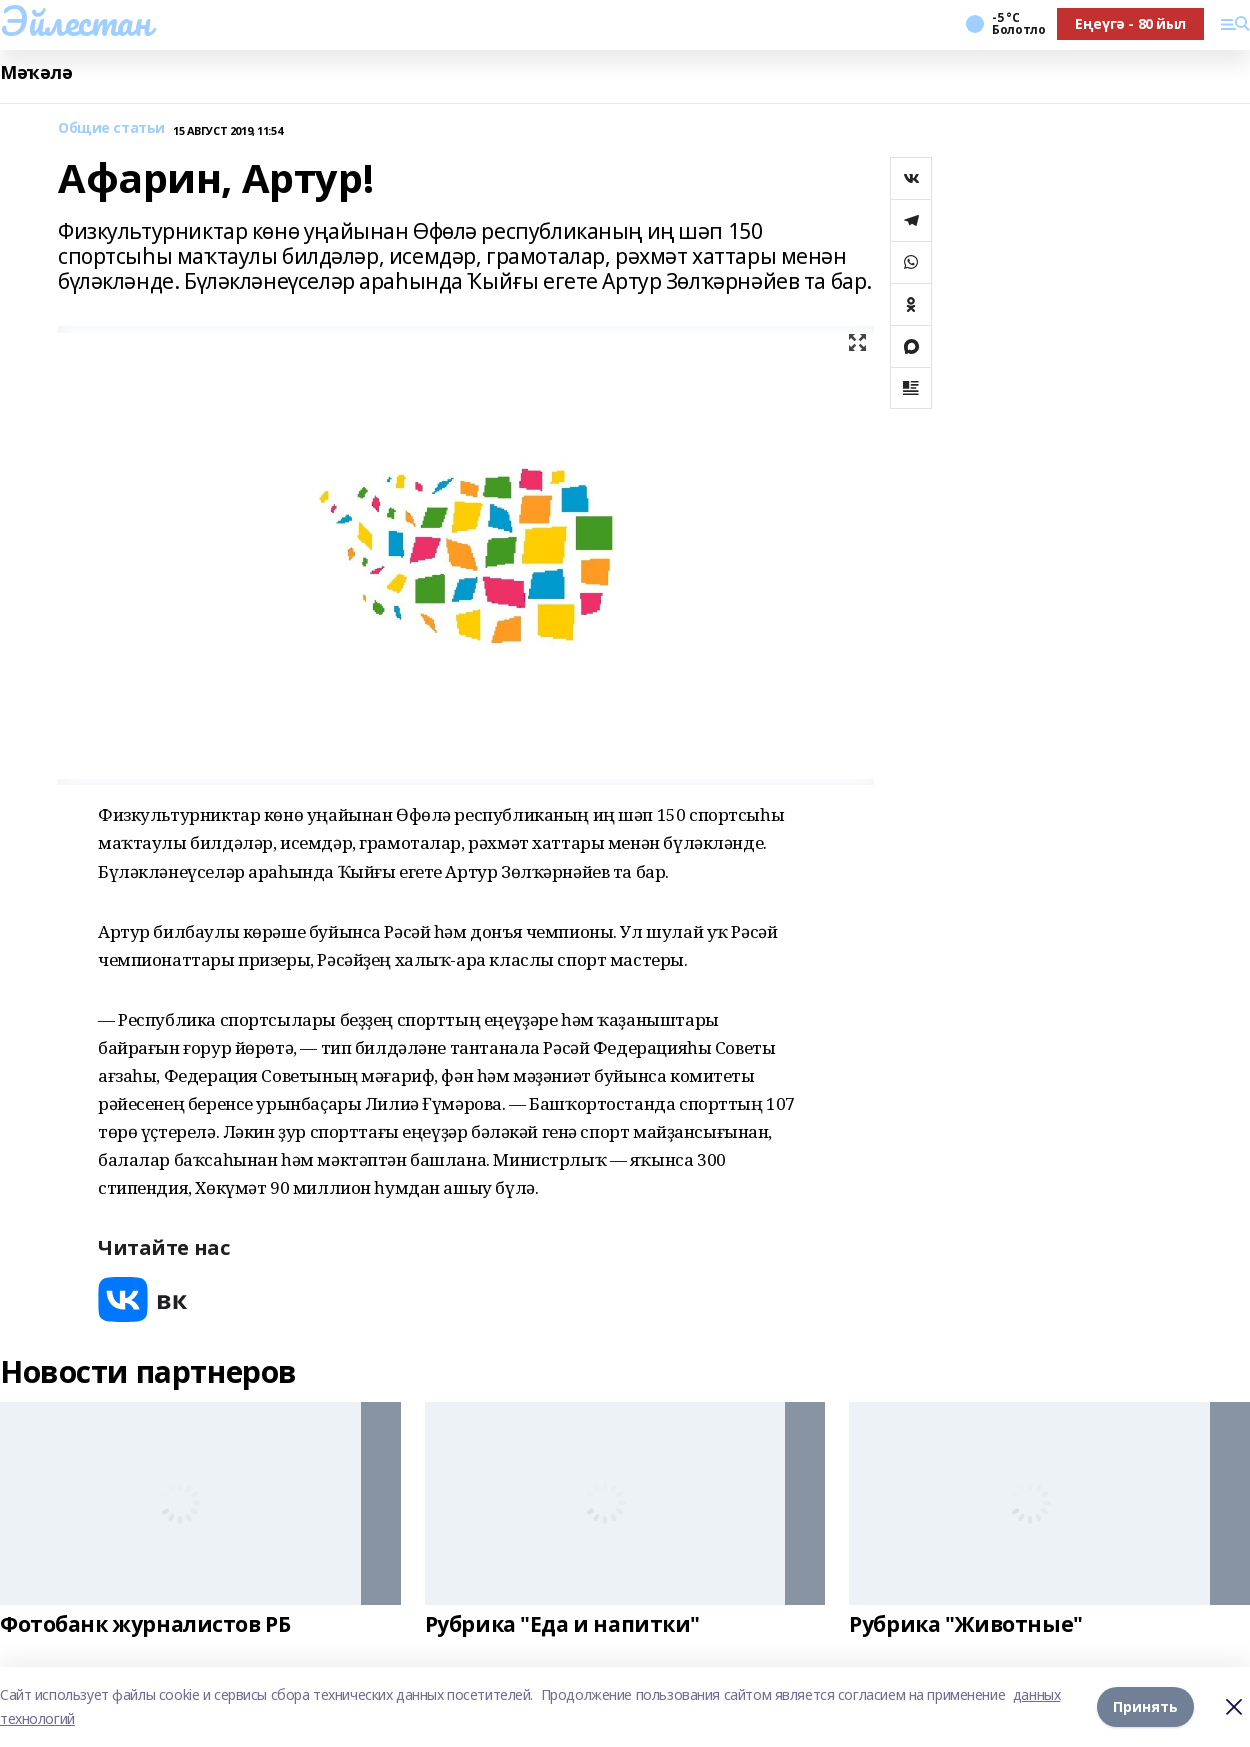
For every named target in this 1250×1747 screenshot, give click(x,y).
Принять (1145, 1706)
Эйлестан (75, 21)
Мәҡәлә (36, 72)
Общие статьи (111, 128)
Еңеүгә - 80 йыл (1130, 23)
